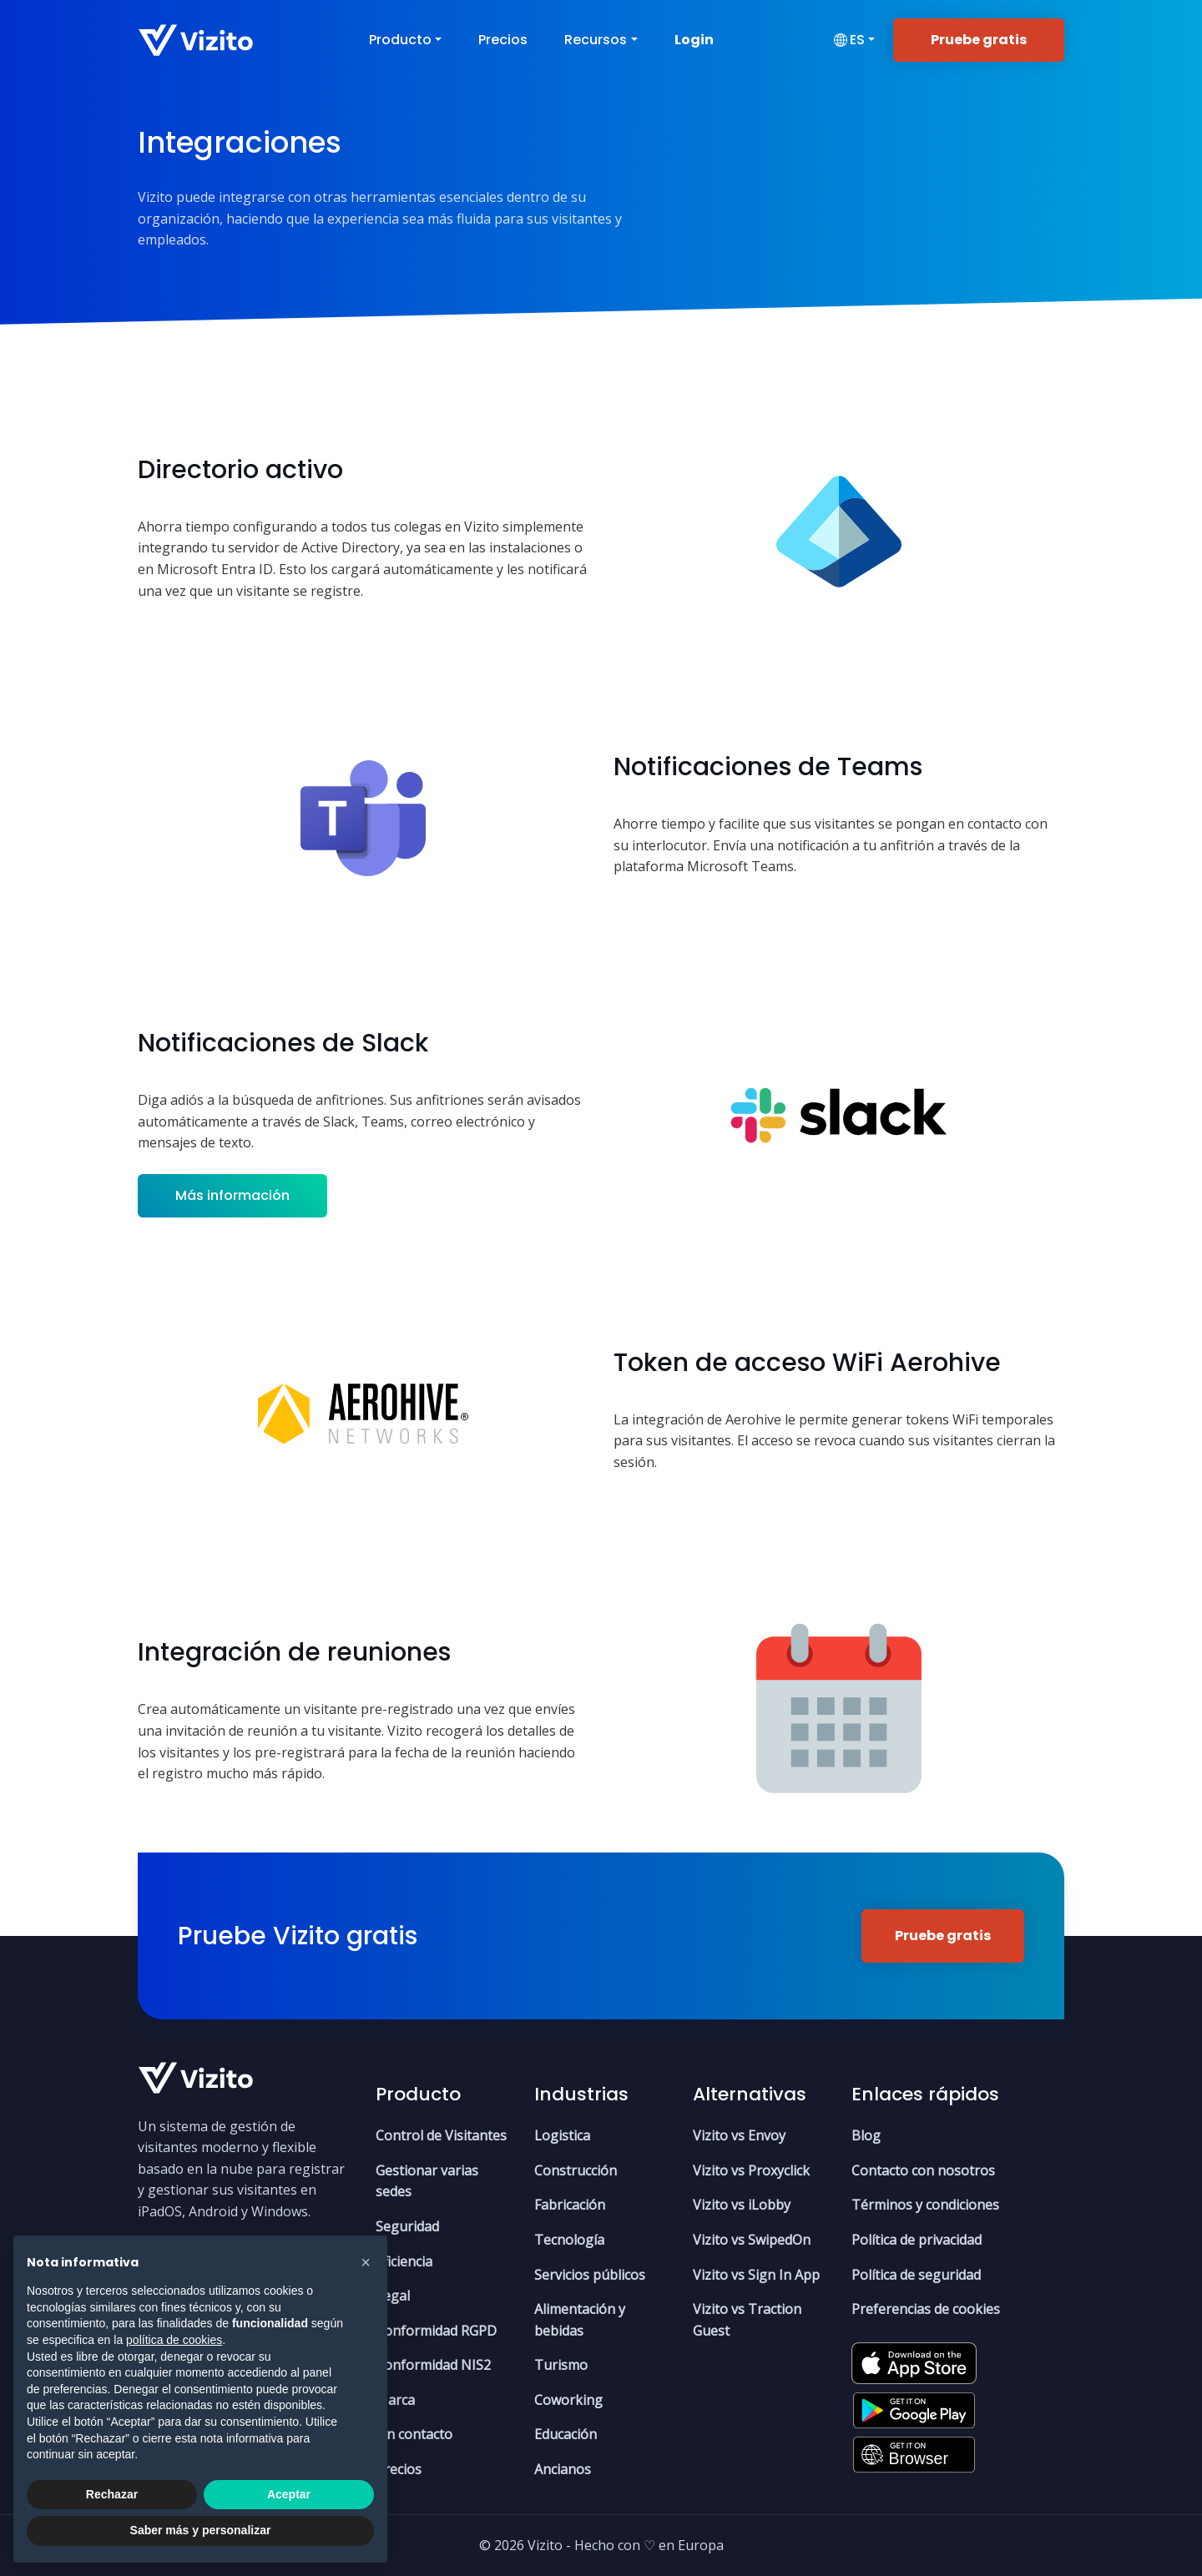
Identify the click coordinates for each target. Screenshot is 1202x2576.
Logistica (562, 2135)
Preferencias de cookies (925, 2309)
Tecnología (569, 2240)
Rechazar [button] (112, 2494)
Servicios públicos (589, 2275)
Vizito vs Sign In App (756, 2275)
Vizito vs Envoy (739, 2135)
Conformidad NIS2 (433, 2365)
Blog (866, 2135)
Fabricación (569, 2204)
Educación (565, 2434)
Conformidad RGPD (436, 2330)
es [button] (849, 39)
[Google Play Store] (914, 2405)
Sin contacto (414, 2434)
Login (694, 39)
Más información (232, 1195)
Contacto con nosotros (923, 2170)
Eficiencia (404, 2261)
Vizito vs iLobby (741, 2204)
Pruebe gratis (979, 39)
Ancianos (562, 2469)
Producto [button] (400, 39)
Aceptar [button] (289, 2494)
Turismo (561, 2365)
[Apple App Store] (914, 2357)
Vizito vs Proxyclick (751, 2170)
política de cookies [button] (174, 2340)
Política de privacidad (916, 2240)
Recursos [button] (595, 39)
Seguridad (407, 2226)
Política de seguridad (916, 2275)
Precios (503, 39)
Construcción (575, 2170)
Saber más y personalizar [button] (200, 2530)
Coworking (568, 2400)
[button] (365, 2262)
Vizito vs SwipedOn (752, 2240)
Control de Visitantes (441, 2135)
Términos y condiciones (925, 2204)
